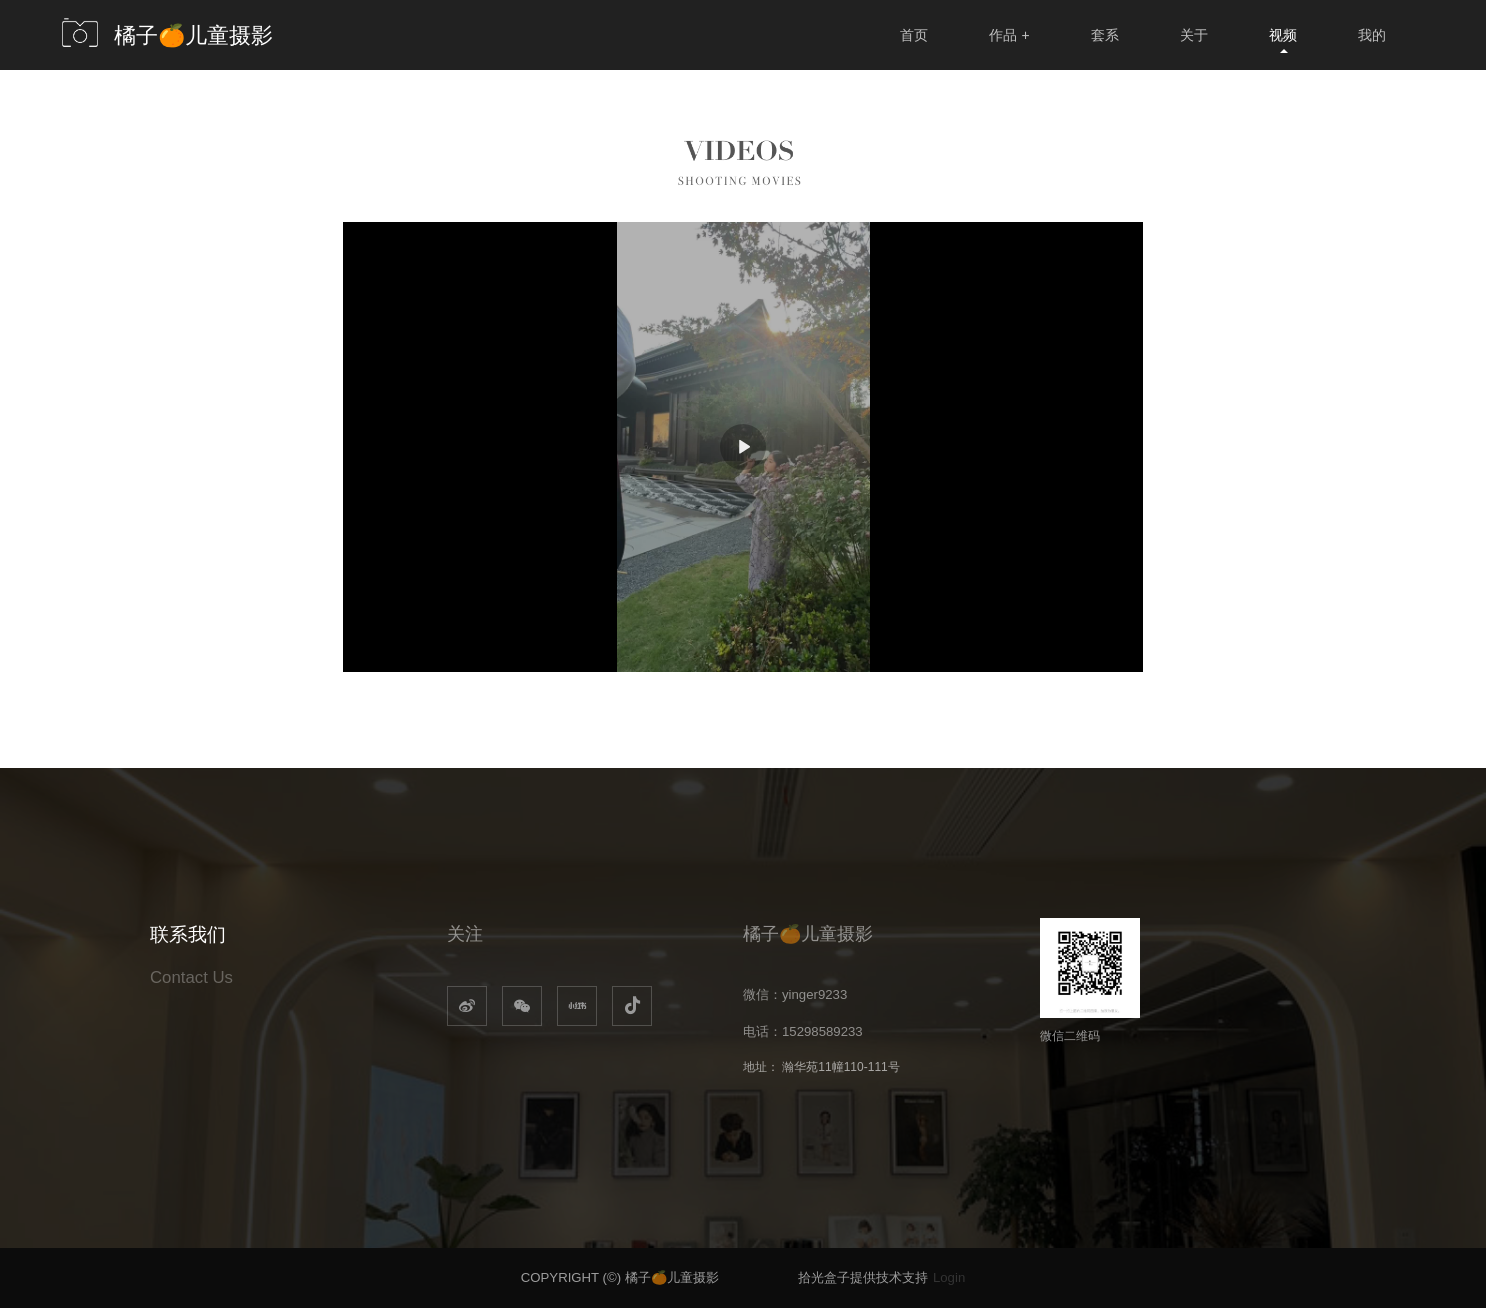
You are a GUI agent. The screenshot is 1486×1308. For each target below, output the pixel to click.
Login (949, 1277)
